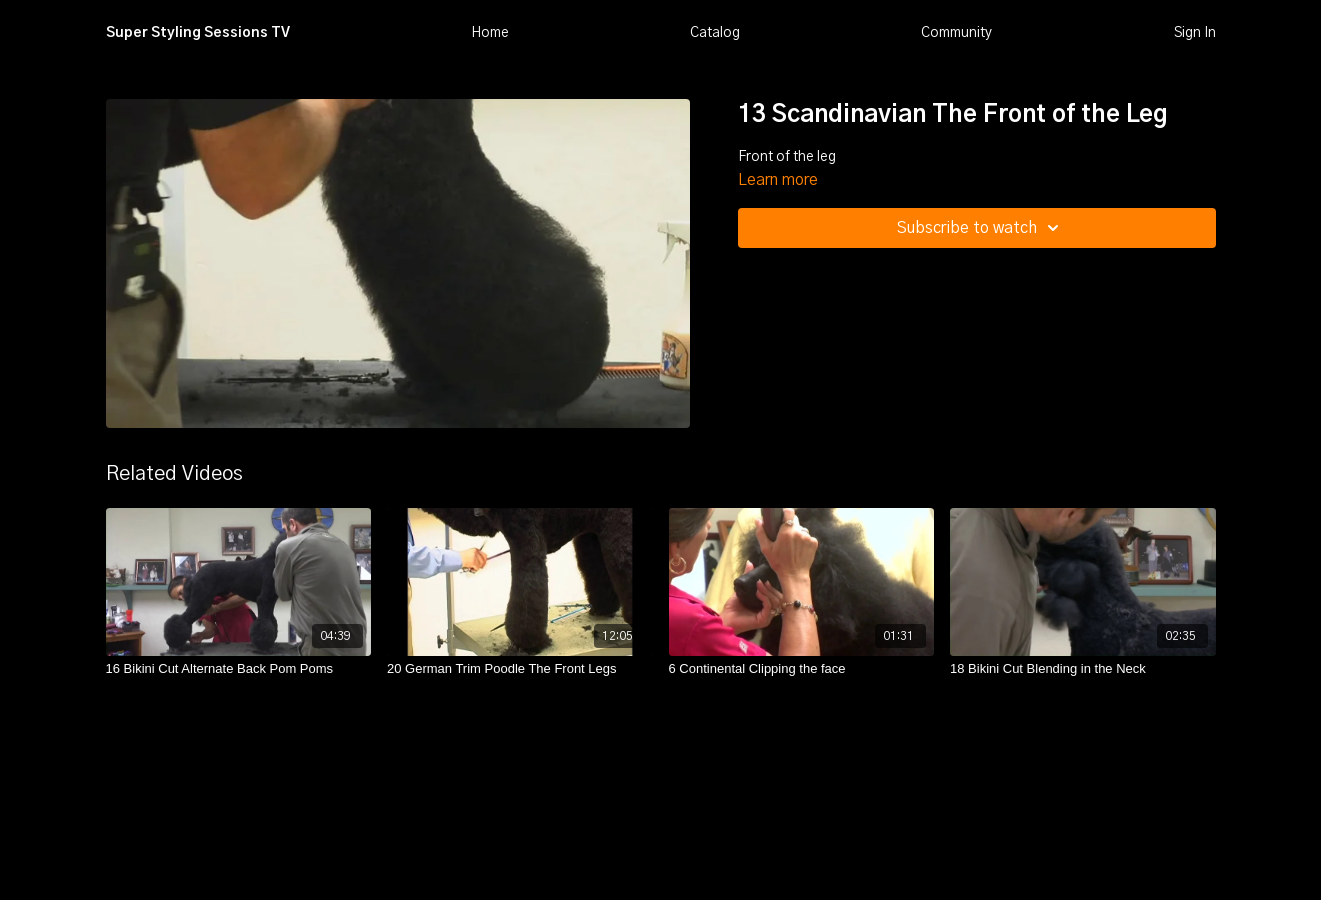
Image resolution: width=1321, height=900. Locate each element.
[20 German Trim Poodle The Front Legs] (520, 669)
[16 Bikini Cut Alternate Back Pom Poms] (239, 669)
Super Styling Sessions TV (198, 33)
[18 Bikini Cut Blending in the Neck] (1083, 669)
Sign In (1195, 33)
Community (956, 33)
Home (490, 33)
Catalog (715, 33)
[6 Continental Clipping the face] (802, 669)
